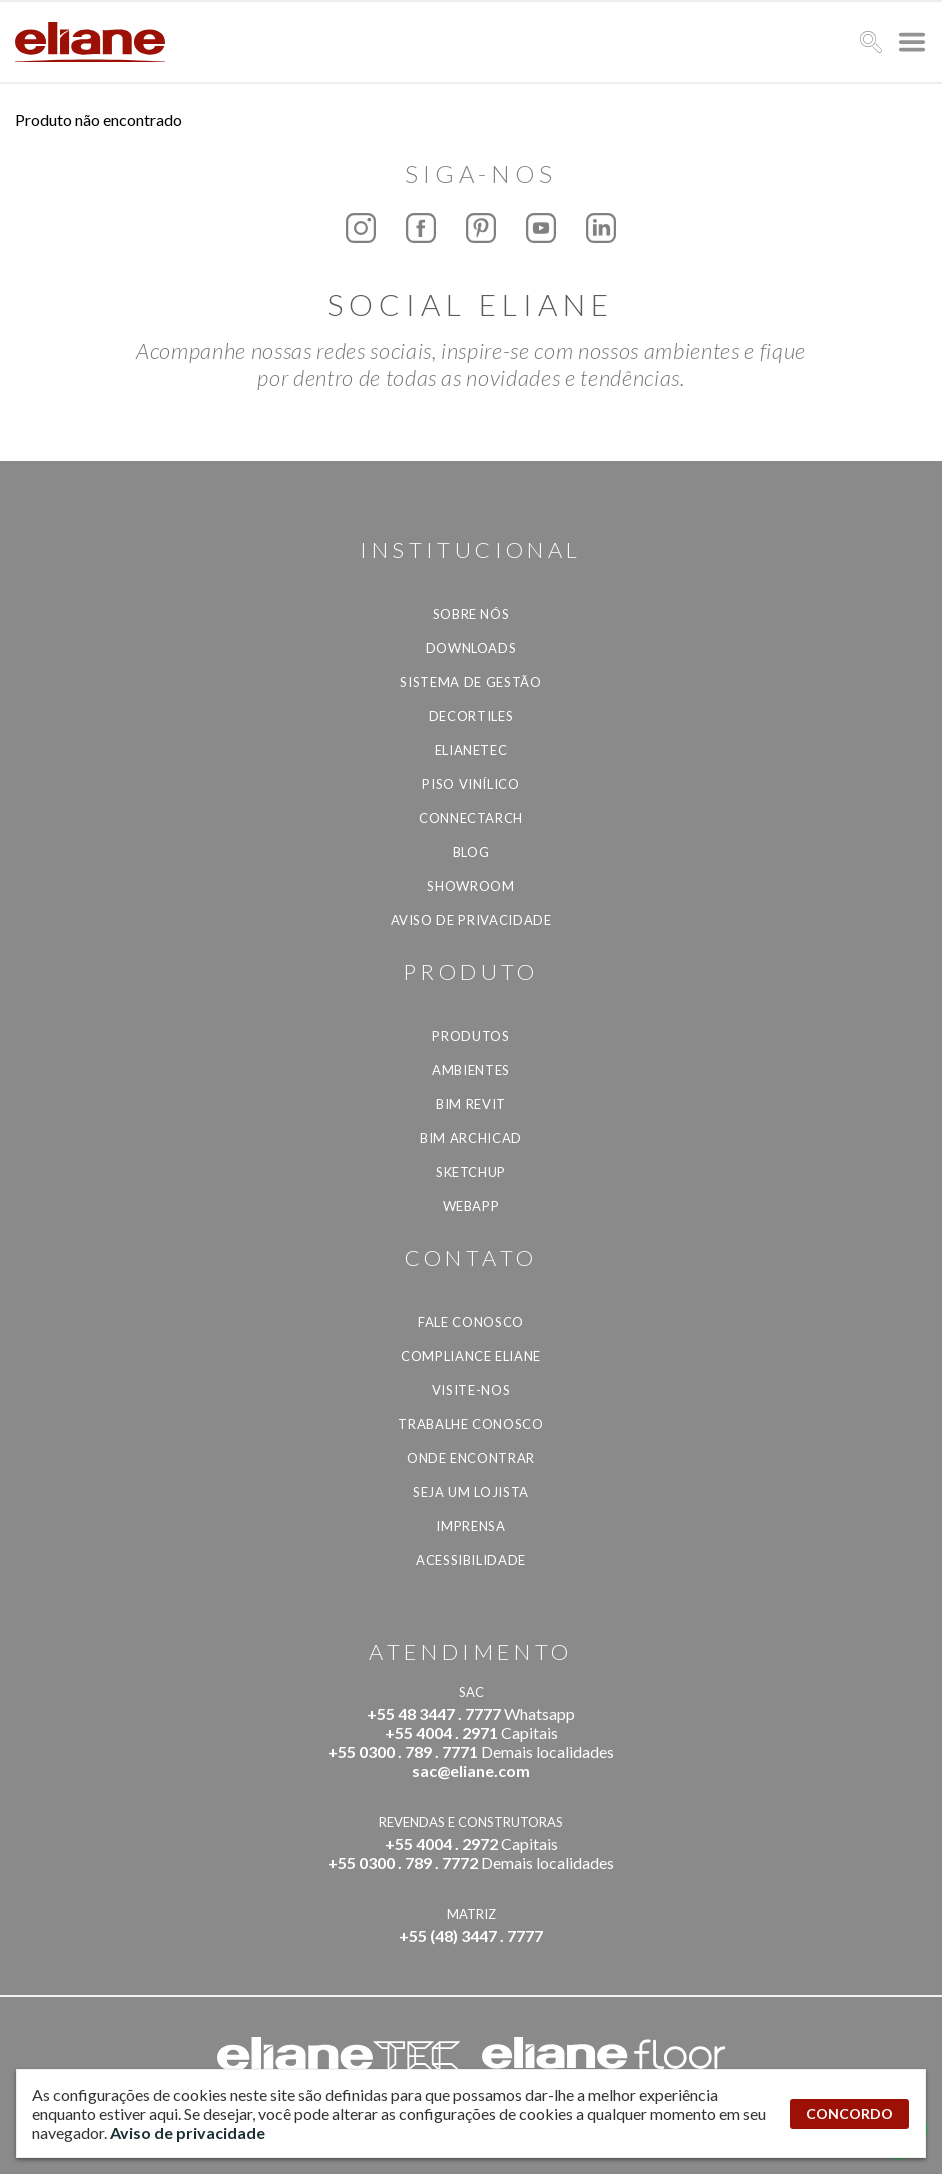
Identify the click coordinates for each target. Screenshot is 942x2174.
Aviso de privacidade (471, 920)
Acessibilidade (471, 1560)
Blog (471, 852)
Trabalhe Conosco (470, 1424)
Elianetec (471, 750)
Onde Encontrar (471, 1458)
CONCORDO (849, 2113)
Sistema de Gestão (470, 682)
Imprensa (470, 1526)
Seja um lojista (471, 1492)
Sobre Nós (471, 614)
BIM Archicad (471, 1138)
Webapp (471, 1206)
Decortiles (471, 716)
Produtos (470, 1036)
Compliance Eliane (471, 1356)
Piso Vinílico (470, 784)
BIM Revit (471, 1104)
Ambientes (471, 1070)
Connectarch (471, 818)
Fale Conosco (471, 1322)
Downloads (471, 648)
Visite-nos (471, 1390)
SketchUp (471, 1172)
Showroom (470, 886)
